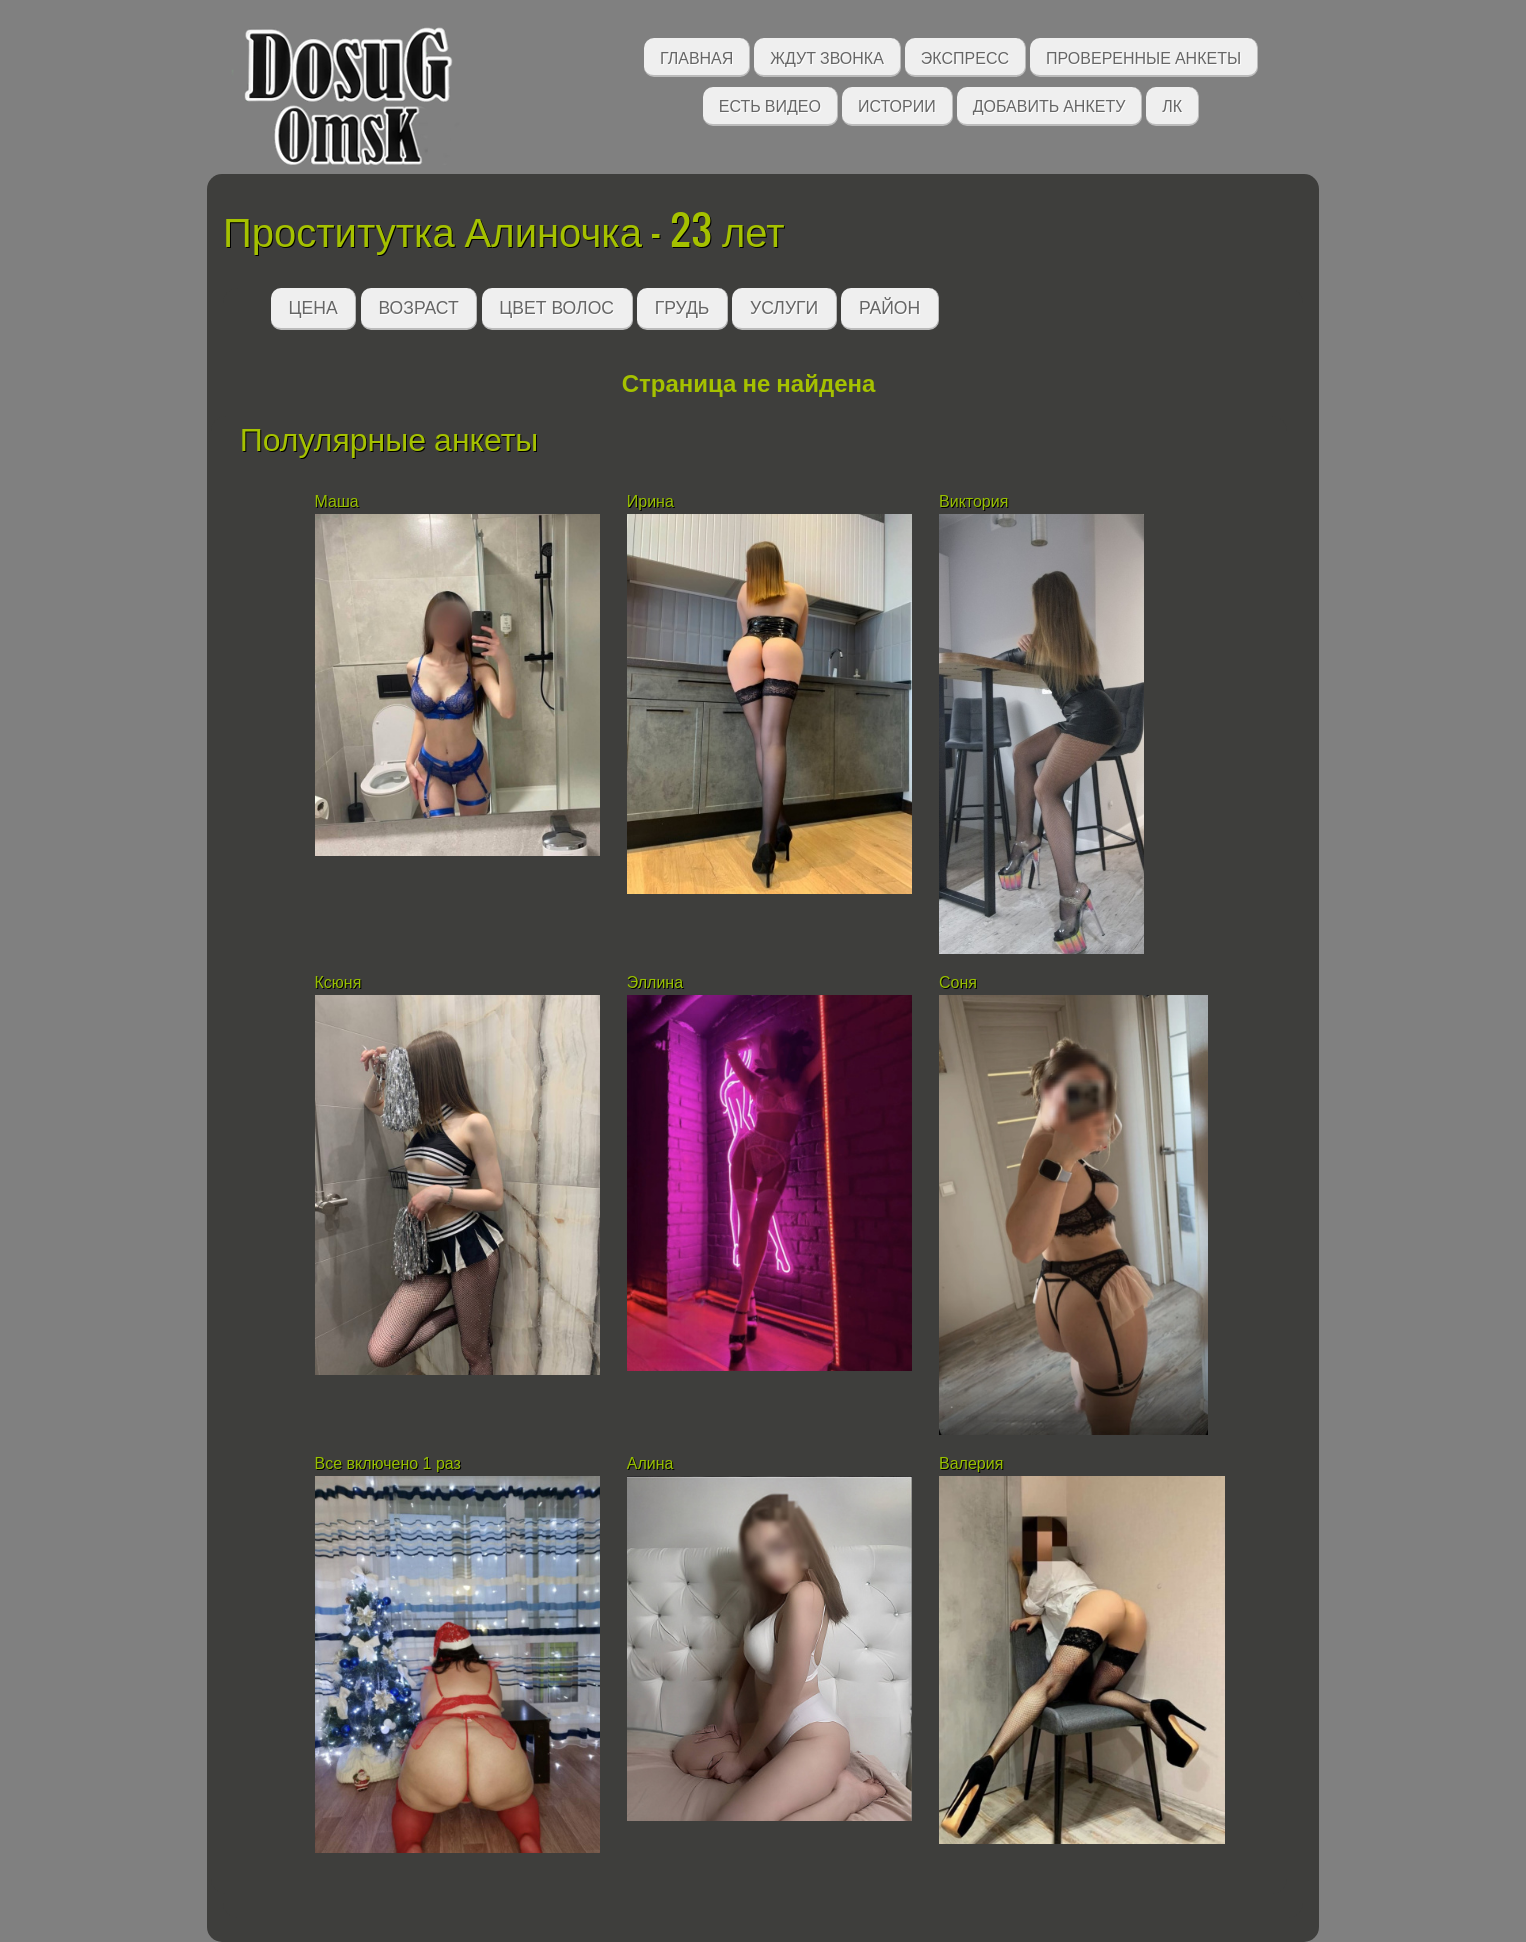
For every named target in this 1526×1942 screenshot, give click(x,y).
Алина (650, 1463)
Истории (897, 104)
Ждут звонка (827, 56)
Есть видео (770, 104)
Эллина (655, 982)
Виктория (973, 501)
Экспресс (965, 56)
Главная (696, 56)
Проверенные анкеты (1143, 56)
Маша (337, 501)
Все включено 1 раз (388, 1463)
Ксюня (338, 982)
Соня (960, 982)
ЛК (1172, 104)
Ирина (650, 501)
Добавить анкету (1049, 104)
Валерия (973, 1463)
